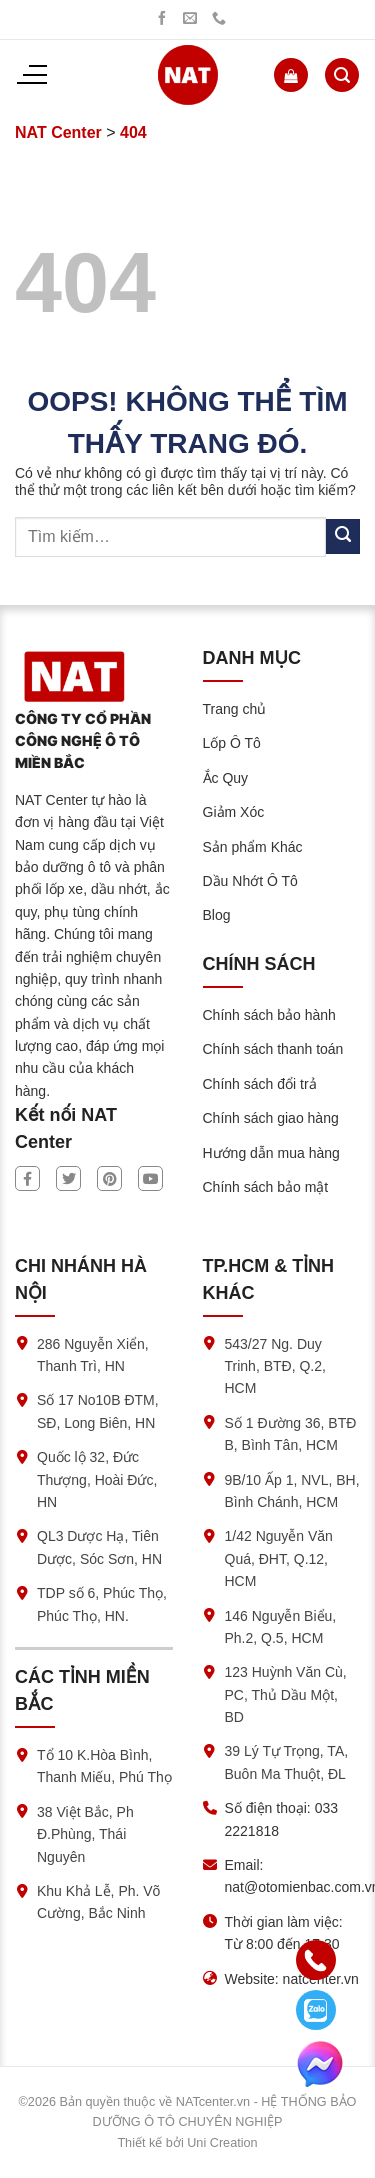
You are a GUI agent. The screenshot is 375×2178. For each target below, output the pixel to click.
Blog (217, 915)
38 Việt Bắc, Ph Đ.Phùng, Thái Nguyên (85, 1834)
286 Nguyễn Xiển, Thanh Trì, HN (93, 1355)
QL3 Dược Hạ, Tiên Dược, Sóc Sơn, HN (99, 1547)
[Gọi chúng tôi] (219, 19)
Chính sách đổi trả (260, 1084)
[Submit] (343, 536)
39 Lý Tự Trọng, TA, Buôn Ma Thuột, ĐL (287, 1762)
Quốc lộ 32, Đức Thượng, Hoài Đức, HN (97, 1479)
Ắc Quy (226, 778)
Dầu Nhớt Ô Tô (250, 881)
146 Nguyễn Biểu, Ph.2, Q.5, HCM (281, 1627)
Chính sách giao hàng (271, 1118)
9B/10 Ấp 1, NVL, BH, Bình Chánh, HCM (292, 1491)
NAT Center (58, 132)
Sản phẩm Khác (253, 847)
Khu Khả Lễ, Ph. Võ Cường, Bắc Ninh (98, 1902)
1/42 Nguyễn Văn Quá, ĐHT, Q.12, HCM (279, 1558)
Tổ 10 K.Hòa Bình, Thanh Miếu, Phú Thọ (104, 1766)
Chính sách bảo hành (269, 1015)
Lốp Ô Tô (232, 743)
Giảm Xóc (234, 812)
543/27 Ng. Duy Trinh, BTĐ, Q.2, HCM (275, 1366)
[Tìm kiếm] (342, 75)
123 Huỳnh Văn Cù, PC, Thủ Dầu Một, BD (286, 1694)
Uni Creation (222, 2143)
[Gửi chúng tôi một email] (190, 19)
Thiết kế (139, 2143)
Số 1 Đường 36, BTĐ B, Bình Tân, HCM (291, 1434)
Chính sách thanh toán (273, 1049)
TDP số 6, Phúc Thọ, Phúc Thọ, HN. (102, 1604)
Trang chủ (235, 709)
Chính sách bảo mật (266, 1187)
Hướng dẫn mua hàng (271, 1153)
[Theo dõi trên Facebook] (162, 19)
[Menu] (31, 75)
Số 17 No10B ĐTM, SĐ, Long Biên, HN (98, 1411)
